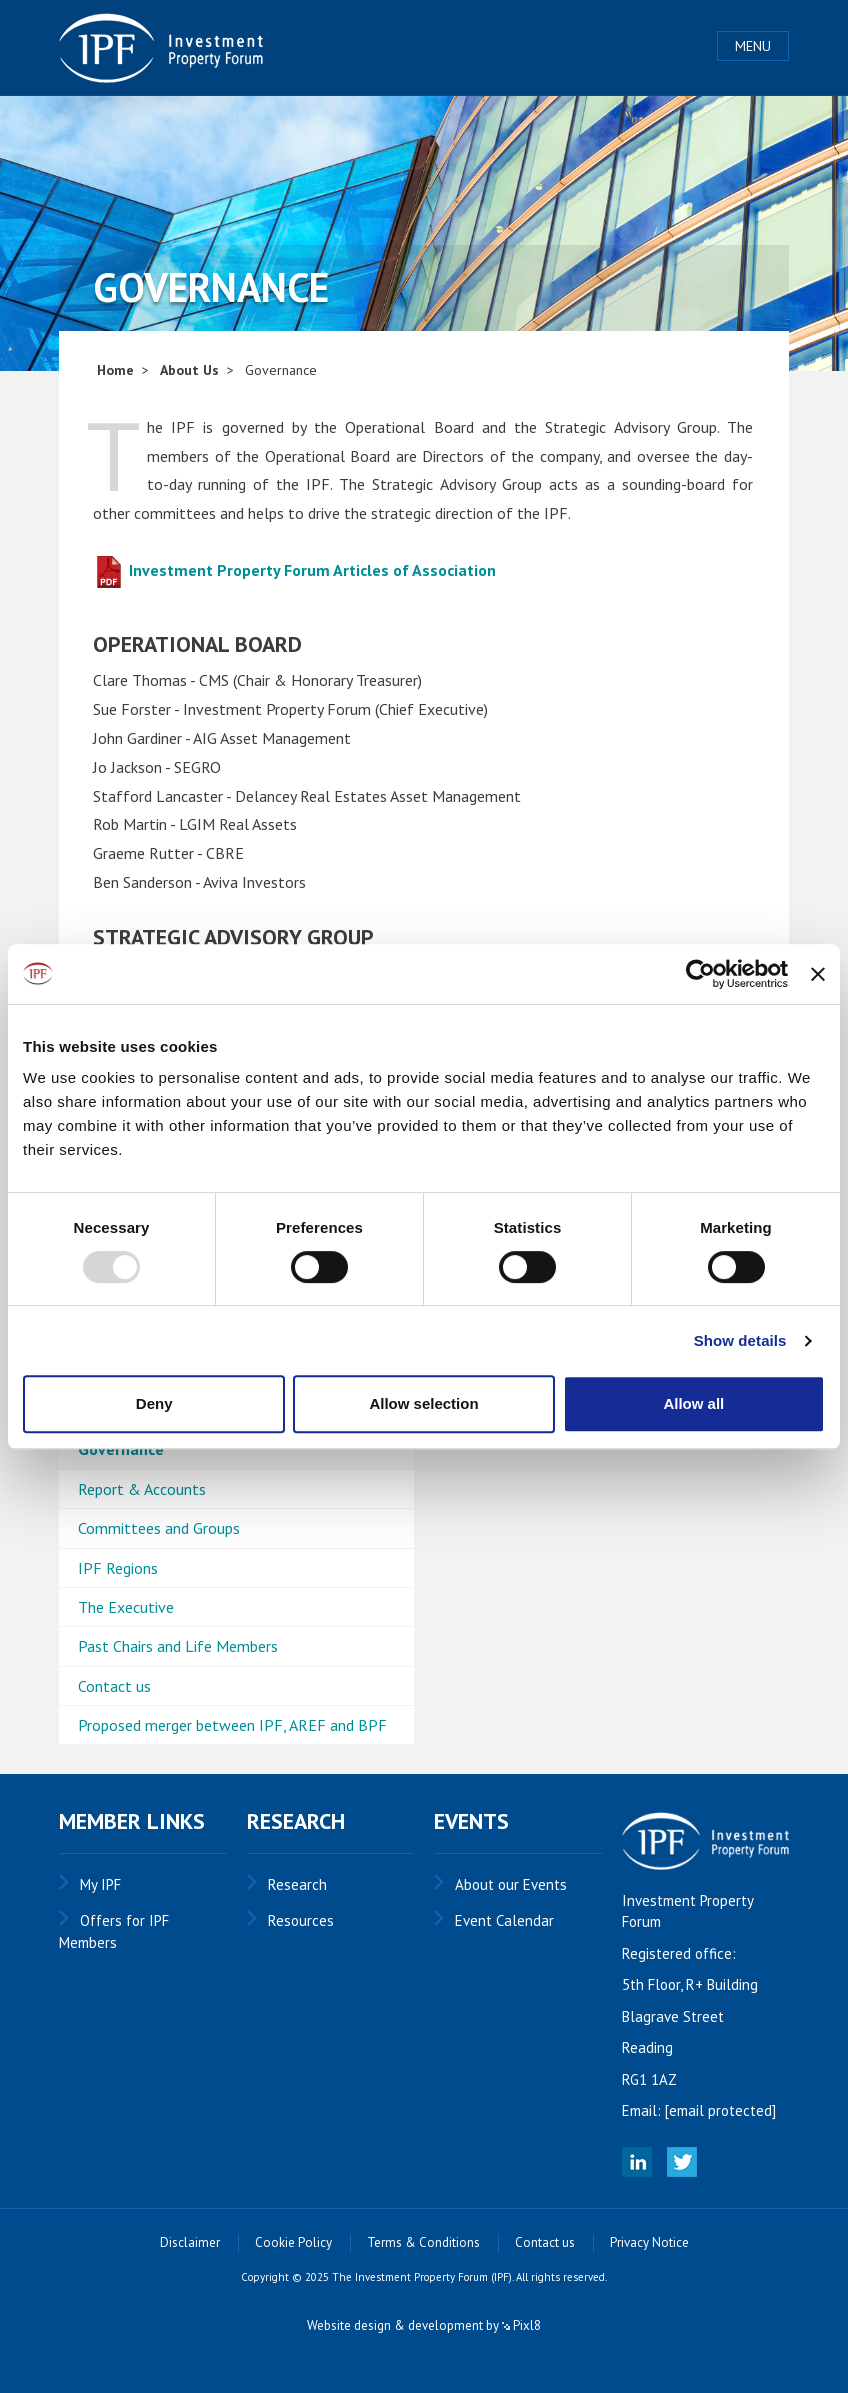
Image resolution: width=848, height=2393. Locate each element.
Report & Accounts (142, 1489)
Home (115, 370)
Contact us (114, 1686)
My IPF (100, 1884)
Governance (121, 1449)
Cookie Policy (293, 2242)
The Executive (126, 1607)
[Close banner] (818, 974)
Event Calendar (504, 1920)
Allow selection (423, 1403)
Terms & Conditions (423, 2242)
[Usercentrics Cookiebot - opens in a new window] (700, 974)
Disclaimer (190, 2242)
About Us (189, 370)
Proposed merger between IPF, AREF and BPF (232, 1725)
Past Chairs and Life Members (178, 1646)
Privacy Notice (649, 2242)
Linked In (637, 2162)
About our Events (511, 1884)
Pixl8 (521, 2325)
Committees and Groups (159, 1528)
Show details (740, 1340)
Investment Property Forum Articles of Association (294, 570)
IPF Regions (118, 1568)
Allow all (693, 1403)
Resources (301, 1920)
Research (297, 1884)
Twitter (682, 2162)
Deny (154, 1403)
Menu (753, 46)
